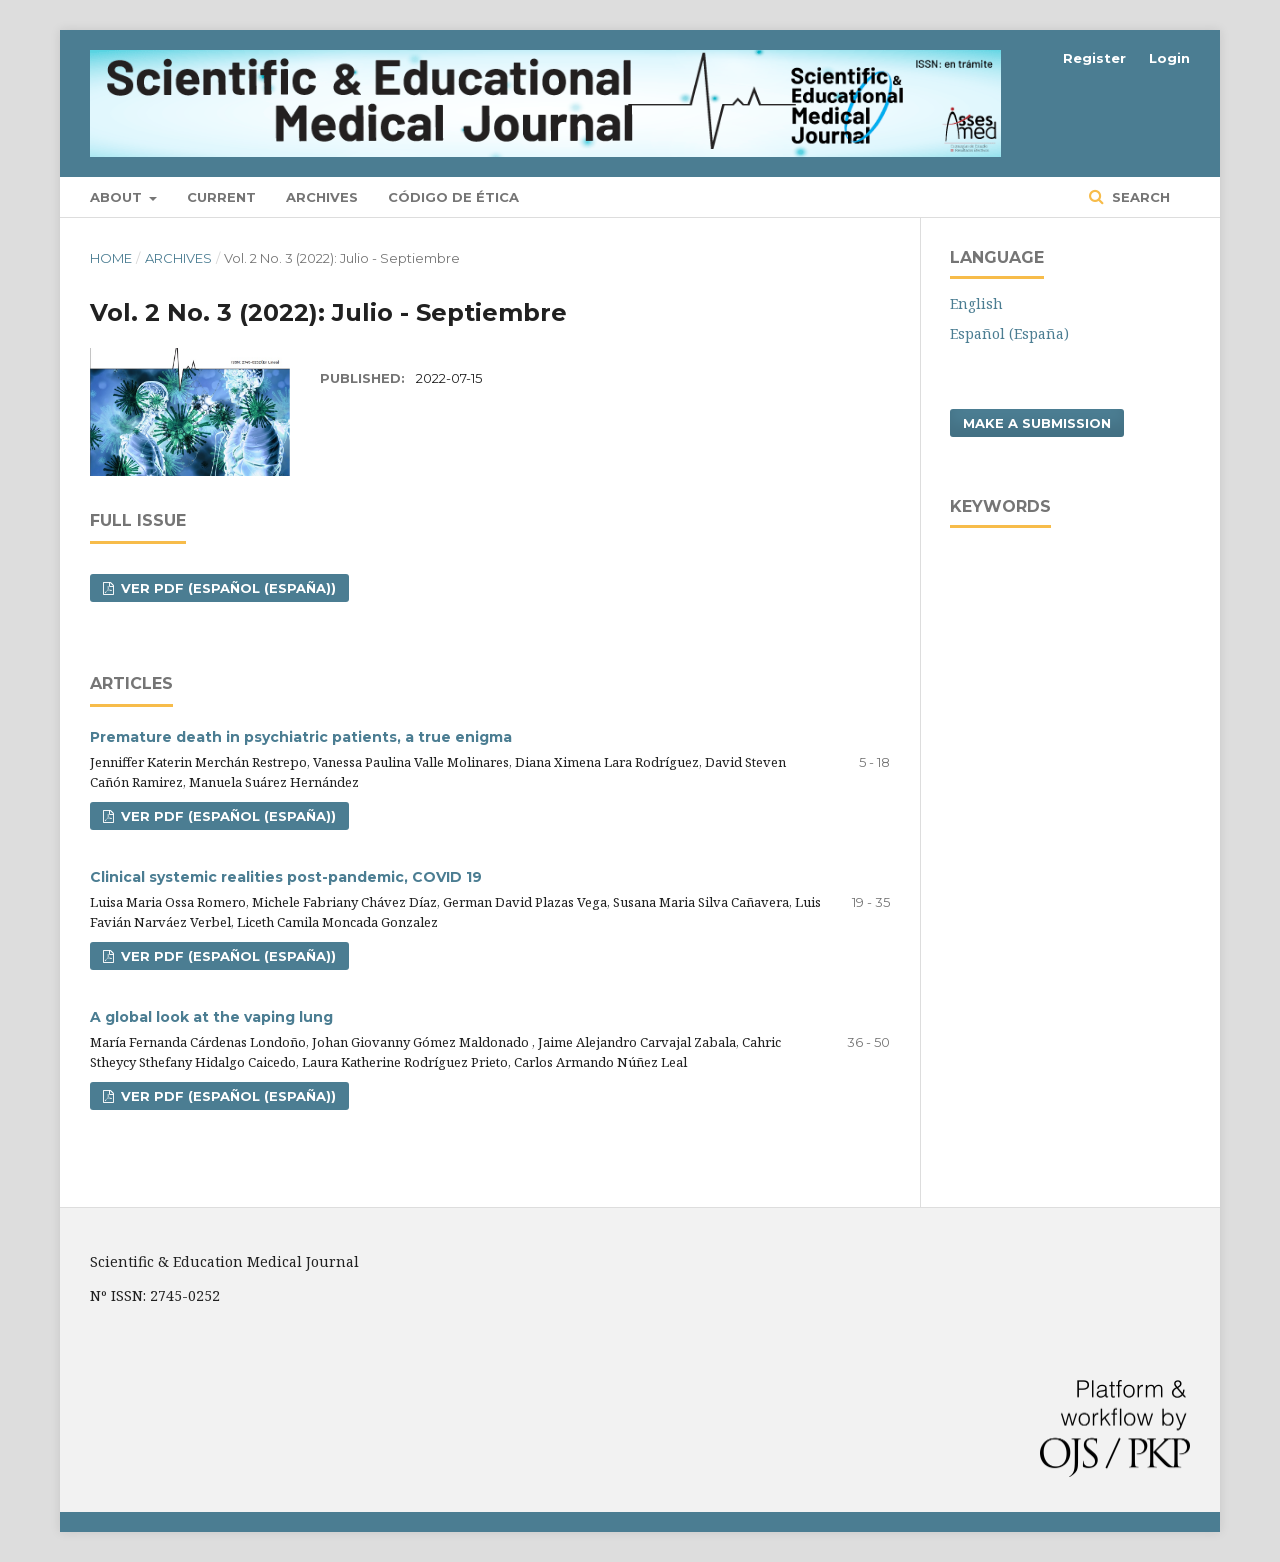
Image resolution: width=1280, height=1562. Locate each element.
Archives (322, 197)
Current (221, 197)
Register (1094, 58)
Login (1169, 58)
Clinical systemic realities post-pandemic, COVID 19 (286, 877)
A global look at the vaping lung (211, 1017)
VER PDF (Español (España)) (226, 588)
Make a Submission (1037, 423)
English (976, 303)
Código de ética (453, 197)
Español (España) (1009, 333)
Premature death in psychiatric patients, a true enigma (301, 737)
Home (111, 258)
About (118, 197)
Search (1139, 197)
